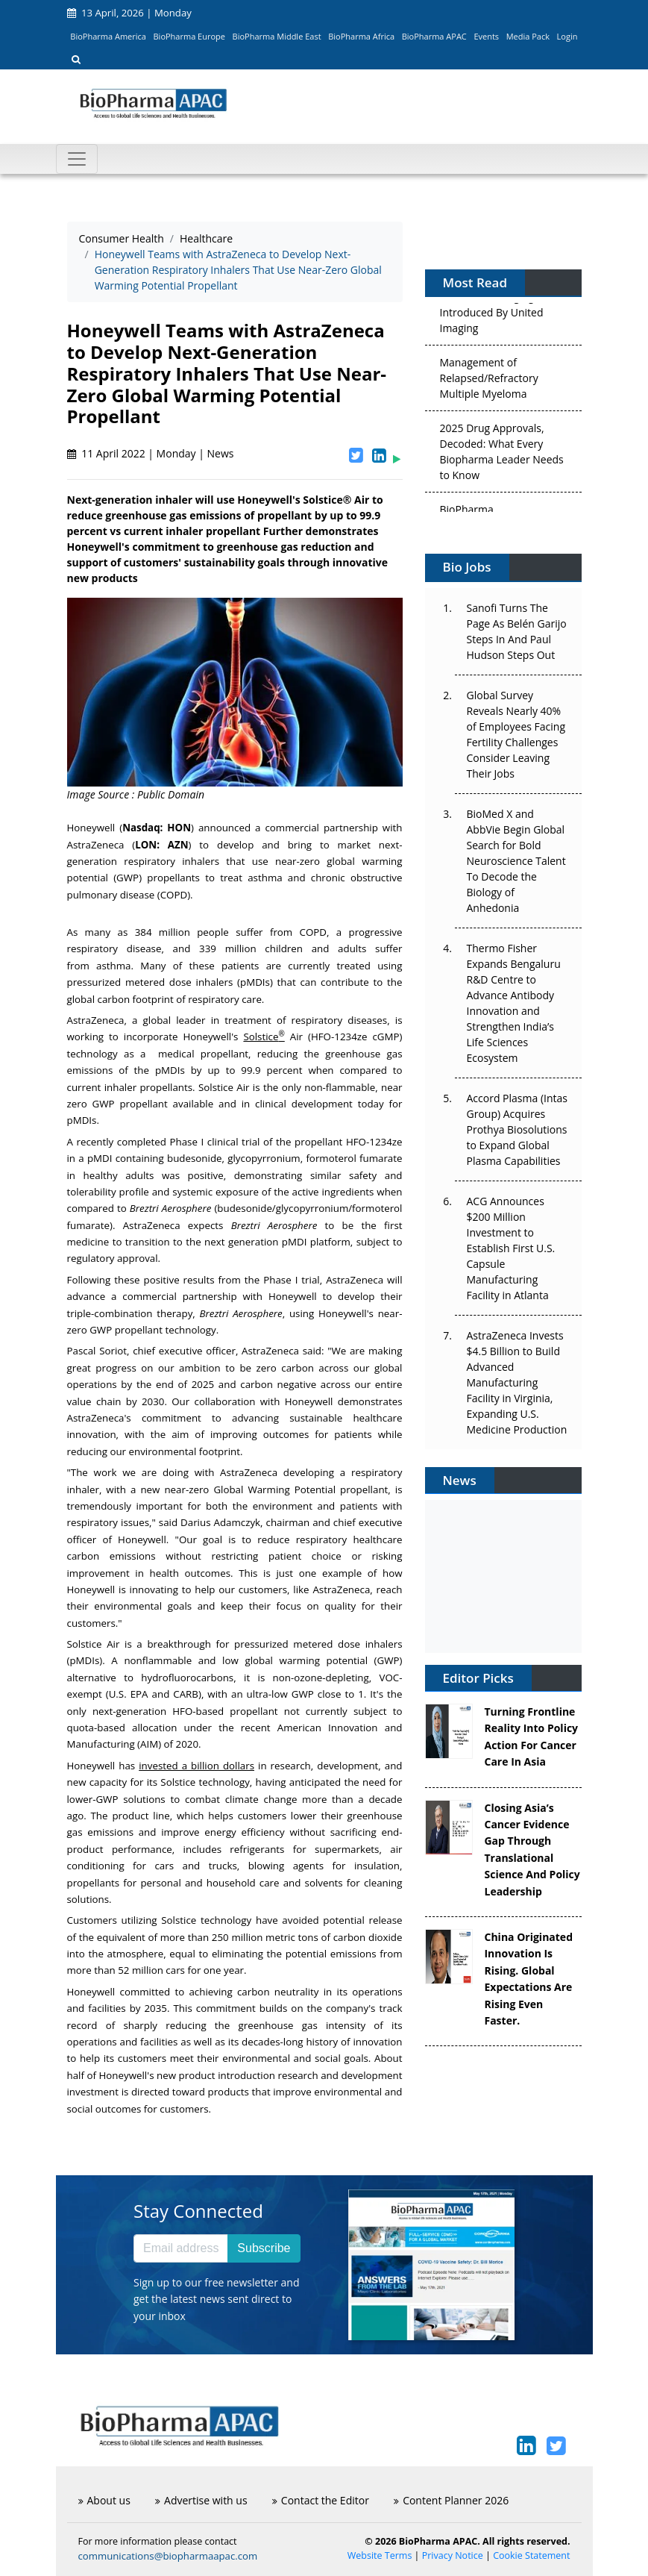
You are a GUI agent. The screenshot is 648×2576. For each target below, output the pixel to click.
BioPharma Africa (361, 36)
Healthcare (206, 238)
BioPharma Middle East (277, 36)
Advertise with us (201, 2500)
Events (486, 36)
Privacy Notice (452, 2555)
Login (567, 36)
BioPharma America (108, 36)
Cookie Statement (531, 2555)
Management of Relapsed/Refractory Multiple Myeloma (489, 381)
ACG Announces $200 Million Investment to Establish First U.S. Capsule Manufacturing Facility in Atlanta (511, 1248)
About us (104, 2500)
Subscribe (263, 2248)
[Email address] (180, 2248)
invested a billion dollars (196, 1765)
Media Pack (528, 36)
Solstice (263, 1036)
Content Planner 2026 (451, 2500)
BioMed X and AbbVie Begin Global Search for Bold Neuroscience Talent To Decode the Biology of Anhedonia (516, 861)
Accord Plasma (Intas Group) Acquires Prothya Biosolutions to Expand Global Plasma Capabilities (517, 1129)
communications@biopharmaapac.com (168, 2556)
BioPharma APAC (434, 36)
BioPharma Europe (190, 36)
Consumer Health (121, 238)
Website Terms (379, 2555)
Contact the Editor (320, 2500)
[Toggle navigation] (77, 159)
